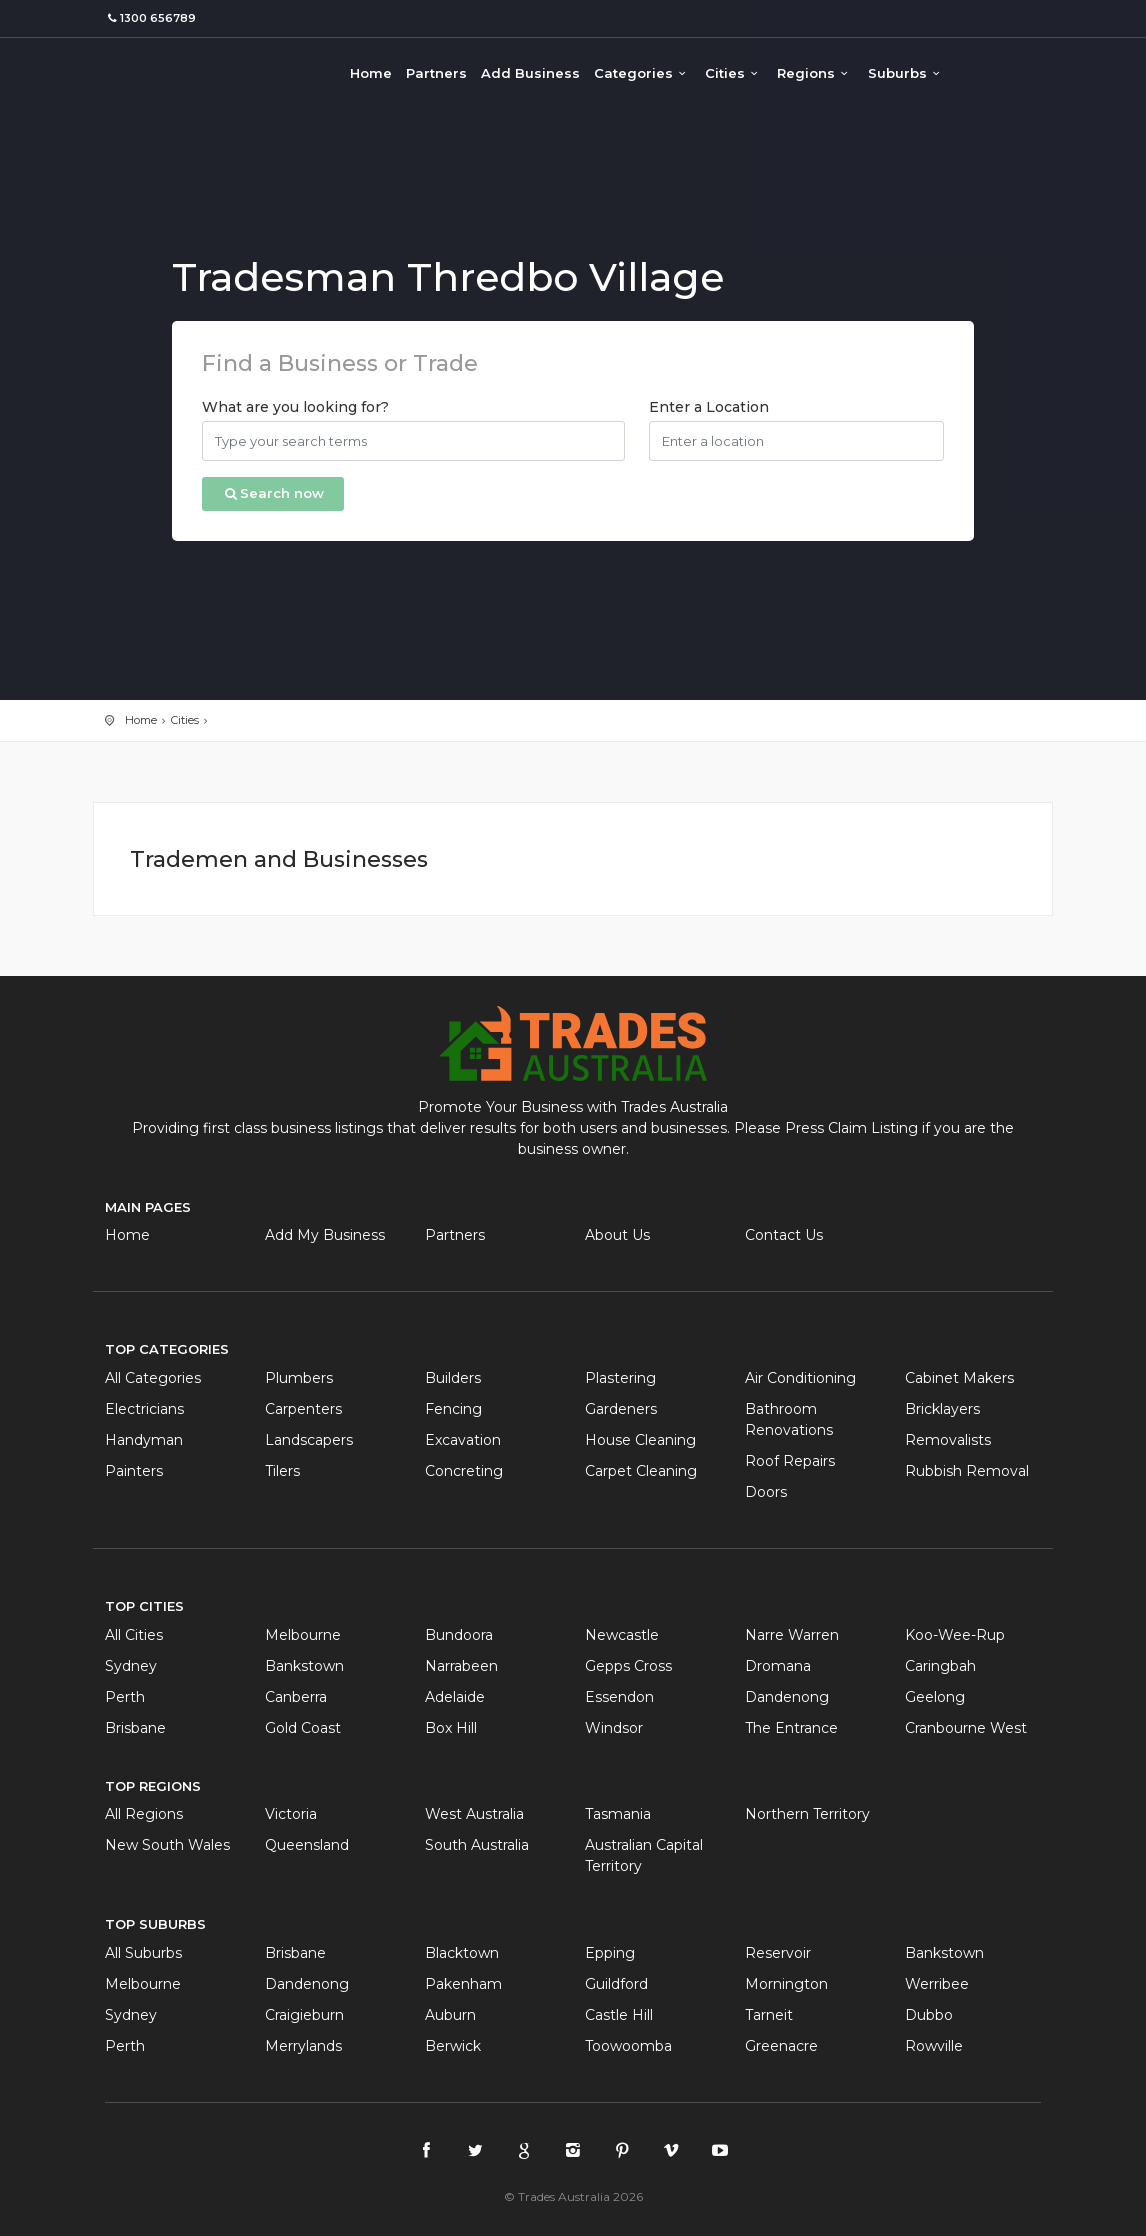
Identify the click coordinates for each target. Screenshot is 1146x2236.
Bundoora (459, 1635)
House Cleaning (640, 1440)
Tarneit (769, 2015)
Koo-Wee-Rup (955, 1635)
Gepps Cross (628, 1666)
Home (371, 73)
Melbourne (303, 1635)
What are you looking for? (295, 407)
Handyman (144, 1440)
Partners (436, 73)
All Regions (144, 1814)
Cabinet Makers (959, 1378)
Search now (273, 493)
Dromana (778, 1666)
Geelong (935, 1697)
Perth (125, 1697)
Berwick (453, 2046)
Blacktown (462, 1953)
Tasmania (618, 1814)
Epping (610, 1953)
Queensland (307, 1845)
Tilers (282, 1471)
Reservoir (778, 1953)
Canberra (296, 1697)
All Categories (153, 1378)
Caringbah (940, 1666)
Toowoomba (628, 2046)
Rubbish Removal (967, 1471)
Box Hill (451, 1728)
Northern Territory (807, 1814)
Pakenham (463, 1984)
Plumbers (299, 1378)
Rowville (934, 2046)
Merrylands (303, 2046)
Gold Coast (303, 1728)
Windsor (614, 1728)
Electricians (144, 1409)
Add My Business (325, 1235)
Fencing (453, 1409)
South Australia (477, 1845)
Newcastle (622, 1635)
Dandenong (787, 1697)
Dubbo (929, 2015)
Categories (642, 73)
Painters (134, 1471)
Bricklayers (942, 1409)
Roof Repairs (790, 1461)
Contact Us (784, 1235)
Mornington (786, 1984)
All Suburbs (143, 1953)
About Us (617, 1235)
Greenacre (781, 2046)
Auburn (450, 2015)
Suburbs (906, 73)
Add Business (530, 73)
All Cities (134, 1635)
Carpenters (303, 1409)
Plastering (620, 1378)
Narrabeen (461, 1666)
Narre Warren (792, 1635)
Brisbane (135, 1728)
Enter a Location (709, 407)
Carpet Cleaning (641, 1471)
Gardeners (621, 1409)
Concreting (464, 1471)
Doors (766, 1492)
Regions (815, 73)
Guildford (616, 1984)
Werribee (937, 1984)
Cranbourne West (966, 1728)
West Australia (474, 1814)
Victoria (291, 1814)
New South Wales (167, 1845)
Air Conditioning (800, 1378)
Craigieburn (304, 2015)
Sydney (131, 1666)
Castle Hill (619, 2015)
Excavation (463, 1440)
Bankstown (304, 1666)
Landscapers (309, 1440)
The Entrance (791, 1728)
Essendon (619, 1697)
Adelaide (455, 1697)
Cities (734, 73)
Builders (453, 1378)
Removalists (948, 1440)
